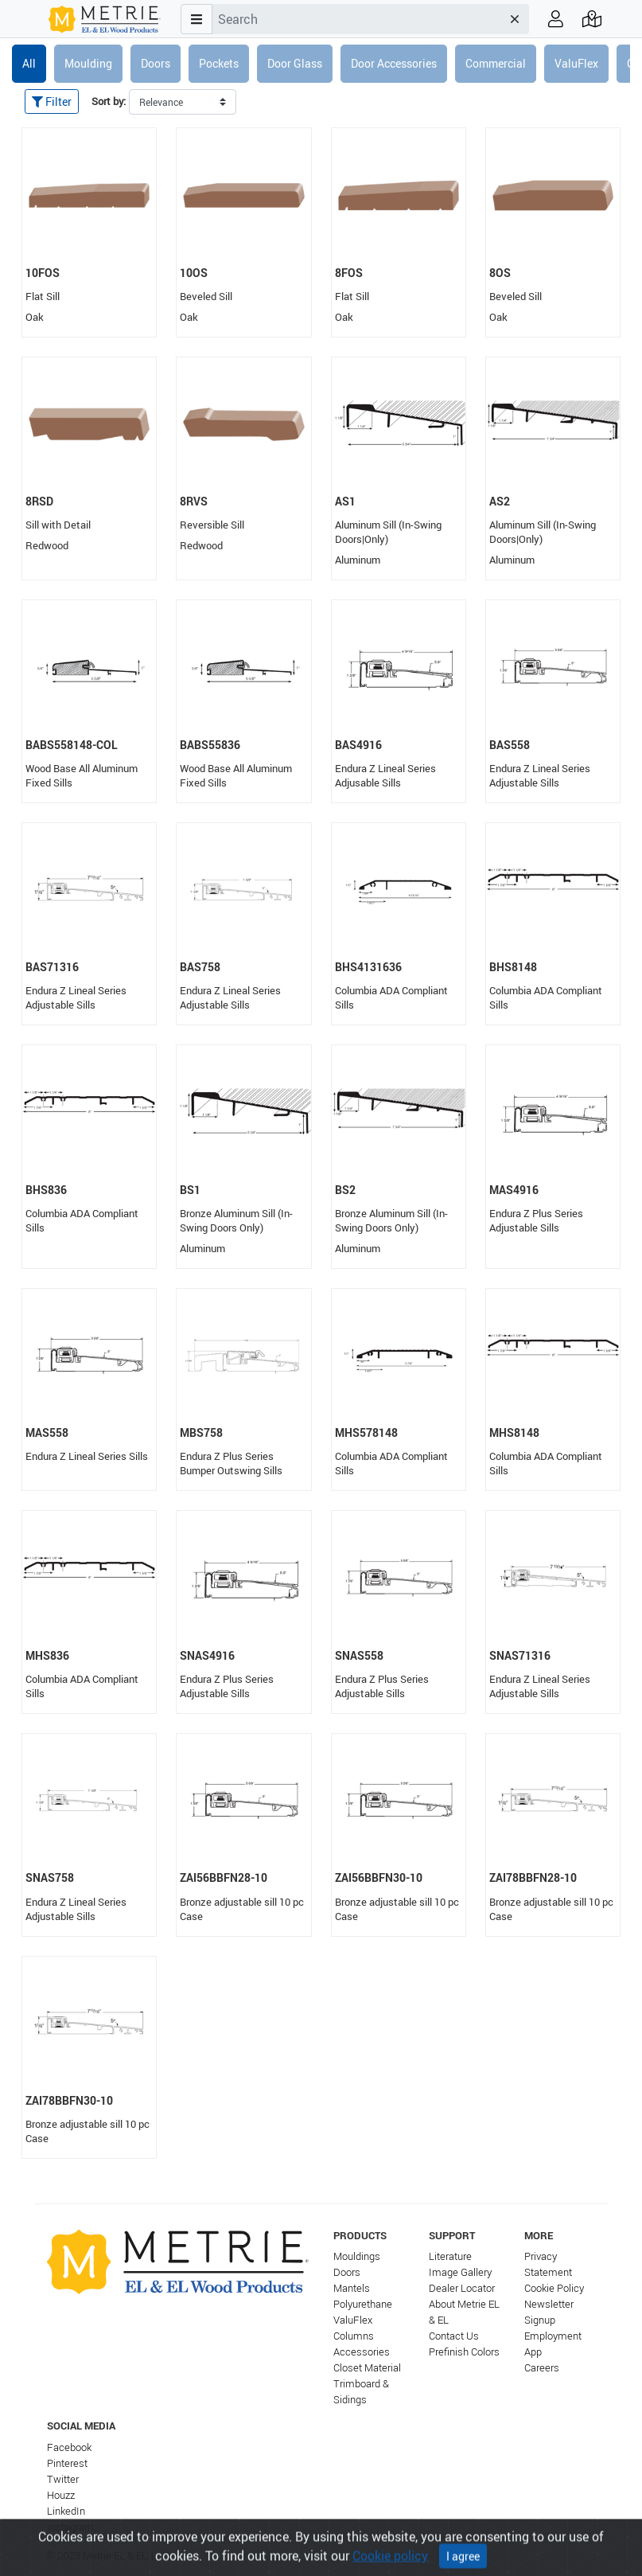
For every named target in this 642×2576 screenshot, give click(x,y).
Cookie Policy (554, 2288)
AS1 (345, 501)
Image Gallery (460, 2272)
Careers (541, 2368)
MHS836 (47, 1655)
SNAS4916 (207, 1655)
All (29, 63)
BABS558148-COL (71, 744)
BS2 (345, 1189)
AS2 (499, 501)
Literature (450, 2256)
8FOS (349, 272)
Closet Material (367, 2368)
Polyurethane (362, 2304)
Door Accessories (394, 63)
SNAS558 (359, 1655)
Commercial (495, 63)
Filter (52, 101)
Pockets (219, 63)
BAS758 (200, 966)
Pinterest (67, 2463)
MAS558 (46, 1432)
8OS (500, 272)
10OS (194, 272)
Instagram (70, 2527)
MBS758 (201, 1432)
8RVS (194, 501)
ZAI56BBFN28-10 (223, 1877)
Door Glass (294, 63)
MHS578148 (366, 1432)
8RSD (39, 501)
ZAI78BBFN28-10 (533, 1877)
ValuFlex (576, 63)
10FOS (42, 272)
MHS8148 (514, 1432)
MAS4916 (514, 1189)
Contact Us (454, 2336)
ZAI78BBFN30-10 (69, 2100)
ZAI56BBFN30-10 (378, 1877)
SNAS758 (49, 1877)
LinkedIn (66, 2511)
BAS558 (509, 744)
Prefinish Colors (464, 2352)
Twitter (63, 2479)
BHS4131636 (368, 966)
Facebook (69, 2447)
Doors (155, 63)
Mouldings (356, 2256)
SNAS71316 (520, 1655)
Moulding (88, 63)
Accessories (361, 2352)
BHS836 (46, 1189)
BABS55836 (210, 744)
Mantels (351, 2288)
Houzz (61, 2495)
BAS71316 (52, 966)
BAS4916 (358, 744)
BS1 (190, 1189)
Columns (353, 2336)
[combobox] (356, 19)
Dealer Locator (462, 2288)
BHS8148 (513, 966)
